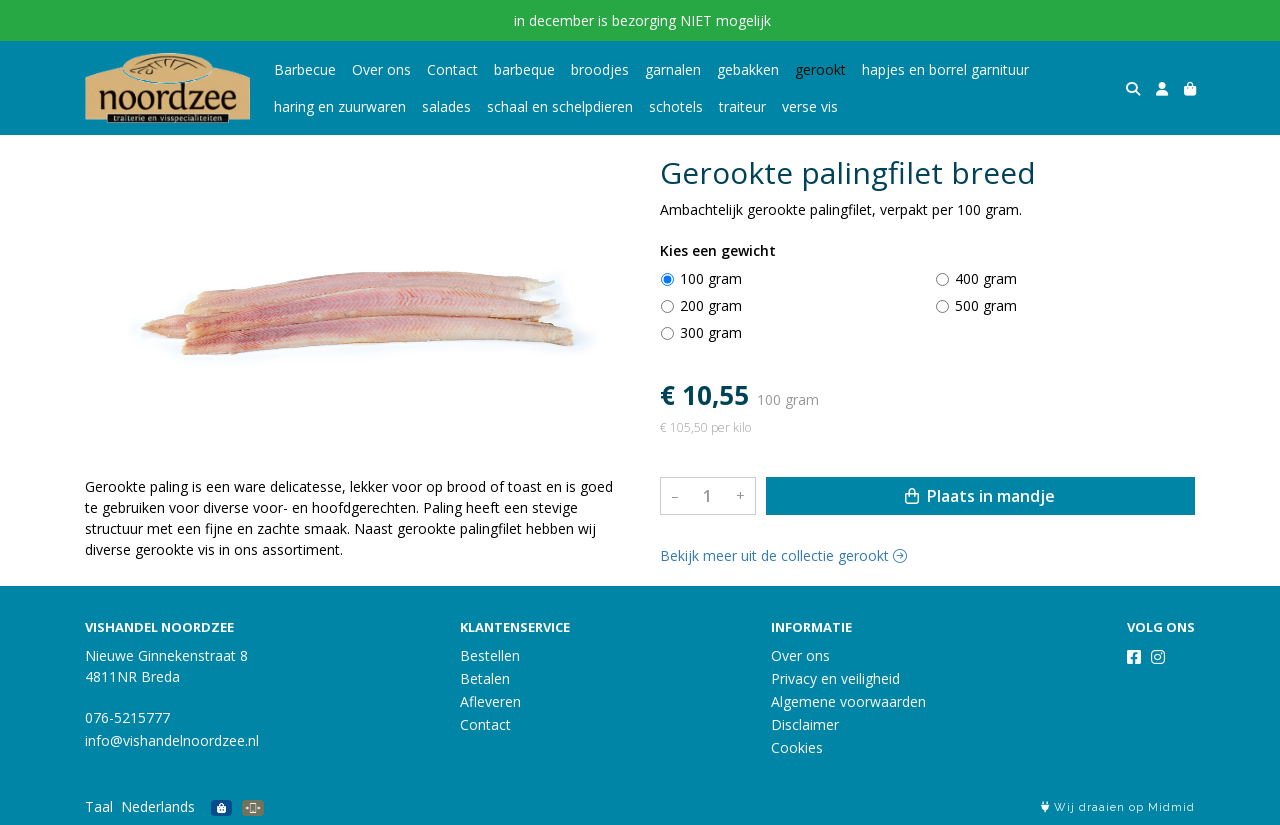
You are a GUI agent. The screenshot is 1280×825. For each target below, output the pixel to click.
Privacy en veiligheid (835, 678)
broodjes (600, 69)
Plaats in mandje (980, 496)
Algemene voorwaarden (848, 701)
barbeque (524, 69)
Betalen (485, 678)
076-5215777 (127, 717)
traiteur (742, 106)
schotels (676, 106)
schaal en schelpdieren (560, 106)
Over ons (381, 69)
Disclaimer (805, 724)
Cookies (797, 747)
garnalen (673, 69)
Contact (452, 69)
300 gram (711, 332)
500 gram (986, 305)
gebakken (748, 69)
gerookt (820, 69)
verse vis (810, 106)
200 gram (711, 305)
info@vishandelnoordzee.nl (172, 740)
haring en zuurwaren (340, 106)
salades (446, 106)
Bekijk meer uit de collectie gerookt (783, 555)
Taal (99, 806)
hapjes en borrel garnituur (945, 69)
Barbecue (305, 69)
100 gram (711, 278)
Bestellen (490, 655)
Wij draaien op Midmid (1118, 807)
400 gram (986, 278)
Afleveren (490, 701)
